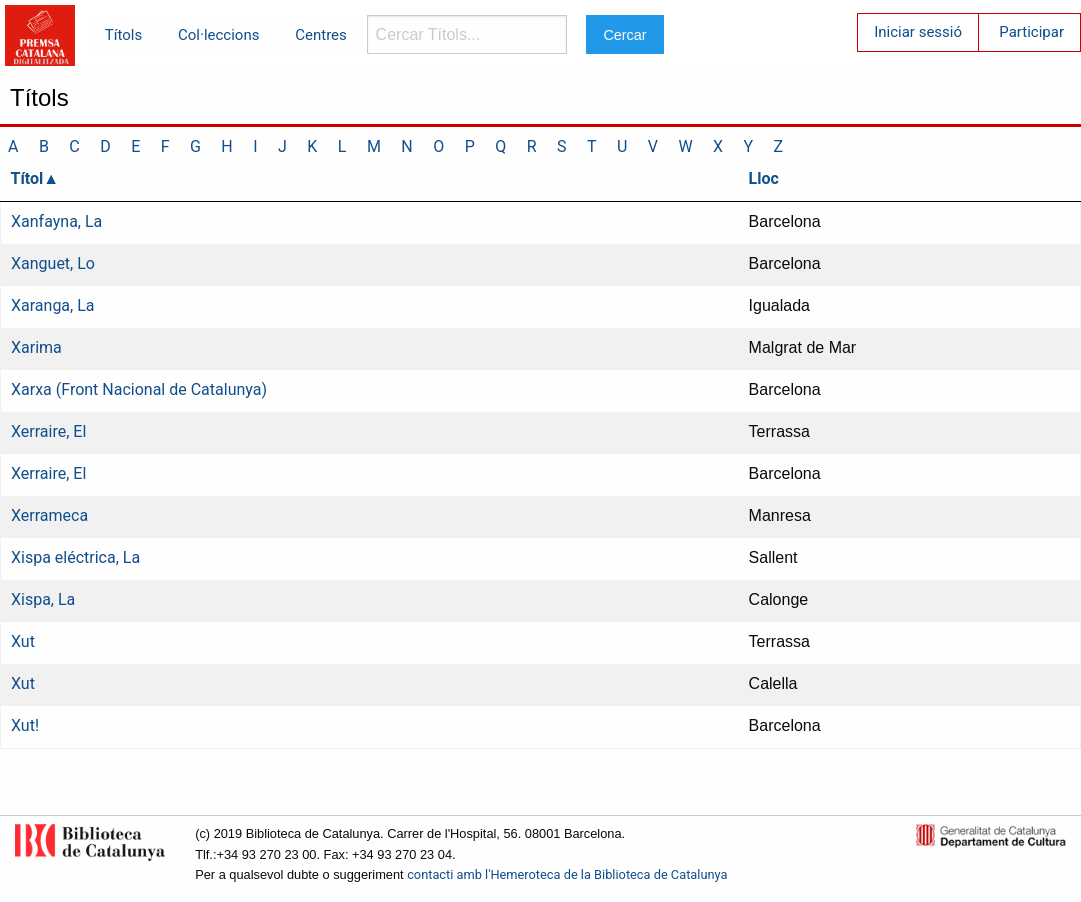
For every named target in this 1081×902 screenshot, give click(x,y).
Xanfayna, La (56, 221)
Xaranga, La (53, 305)
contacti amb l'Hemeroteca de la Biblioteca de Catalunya (567, 874)
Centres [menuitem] (321, 35)
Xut (23, 641)
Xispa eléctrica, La (75, 557)
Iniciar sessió (918, 32)
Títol (27, 178)
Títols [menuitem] (123, 35)
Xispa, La (43, 599)
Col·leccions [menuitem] (218, 35)
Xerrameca (49, 515)
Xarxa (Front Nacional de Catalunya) (139, 389)
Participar (1031, 32)
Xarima (36, 347)
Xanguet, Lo (53, 263)
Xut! (25, 725)
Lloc (764, 178)
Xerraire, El (48, 431)
